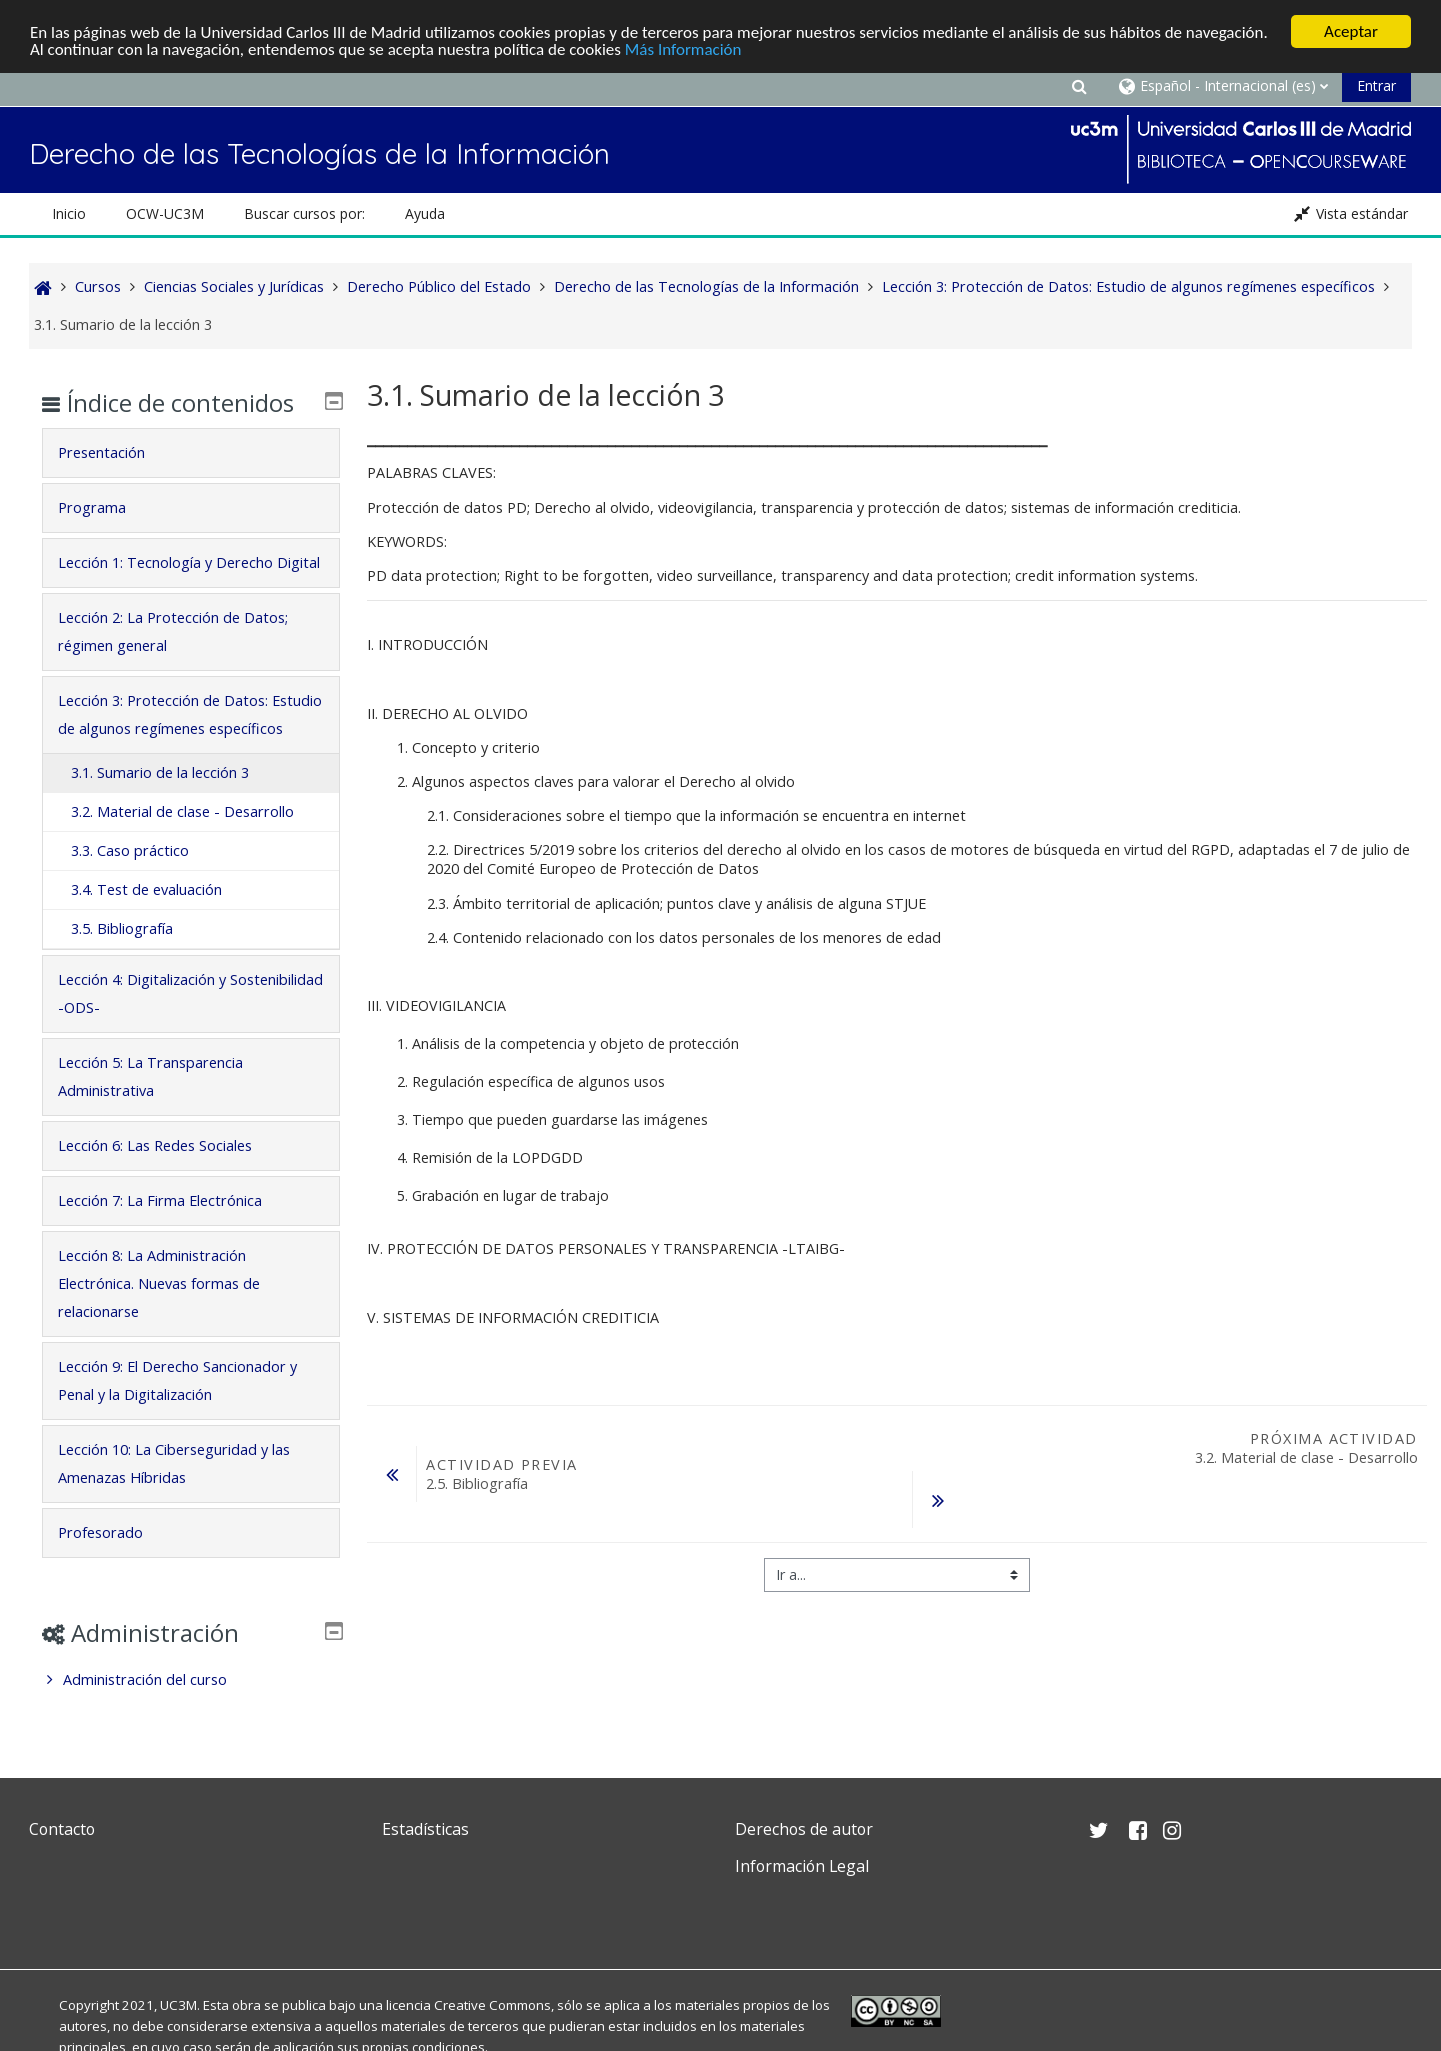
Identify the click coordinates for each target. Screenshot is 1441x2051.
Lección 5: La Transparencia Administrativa (150, 1076)
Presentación (101, 452)
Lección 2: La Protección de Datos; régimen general (173, 631)
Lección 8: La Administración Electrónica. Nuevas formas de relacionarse (159, 1283)
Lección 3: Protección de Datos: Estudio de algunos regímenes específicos (190, 714)
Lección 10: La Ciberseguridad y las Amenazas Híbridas (174, 1463)
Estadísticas (425, 1829)
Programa (92, 507)
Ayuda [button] (425, 213)
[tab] (191, 453)
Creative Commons (492, 2005)
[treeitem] (191, 1680)
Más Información (683, 49)
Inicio (69, 213)
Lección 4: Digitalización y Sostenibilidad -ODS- (190, 993)
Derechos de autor (804, 1829)
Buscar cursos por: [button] (304, 213)
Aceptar (1351, 31)
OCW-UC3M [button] (165, 213)
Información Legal (802, 1866)
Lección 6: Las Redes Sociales (155, 1145)
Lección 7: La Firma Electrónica (160, 1200)
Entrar (1376, 85)
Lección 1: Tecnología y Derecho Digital (189, 562)
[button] (1079, 85)
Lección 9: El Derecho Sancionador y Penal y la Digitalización (177, 1380)
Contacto (62, 1829)
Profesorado (100, 1532)
